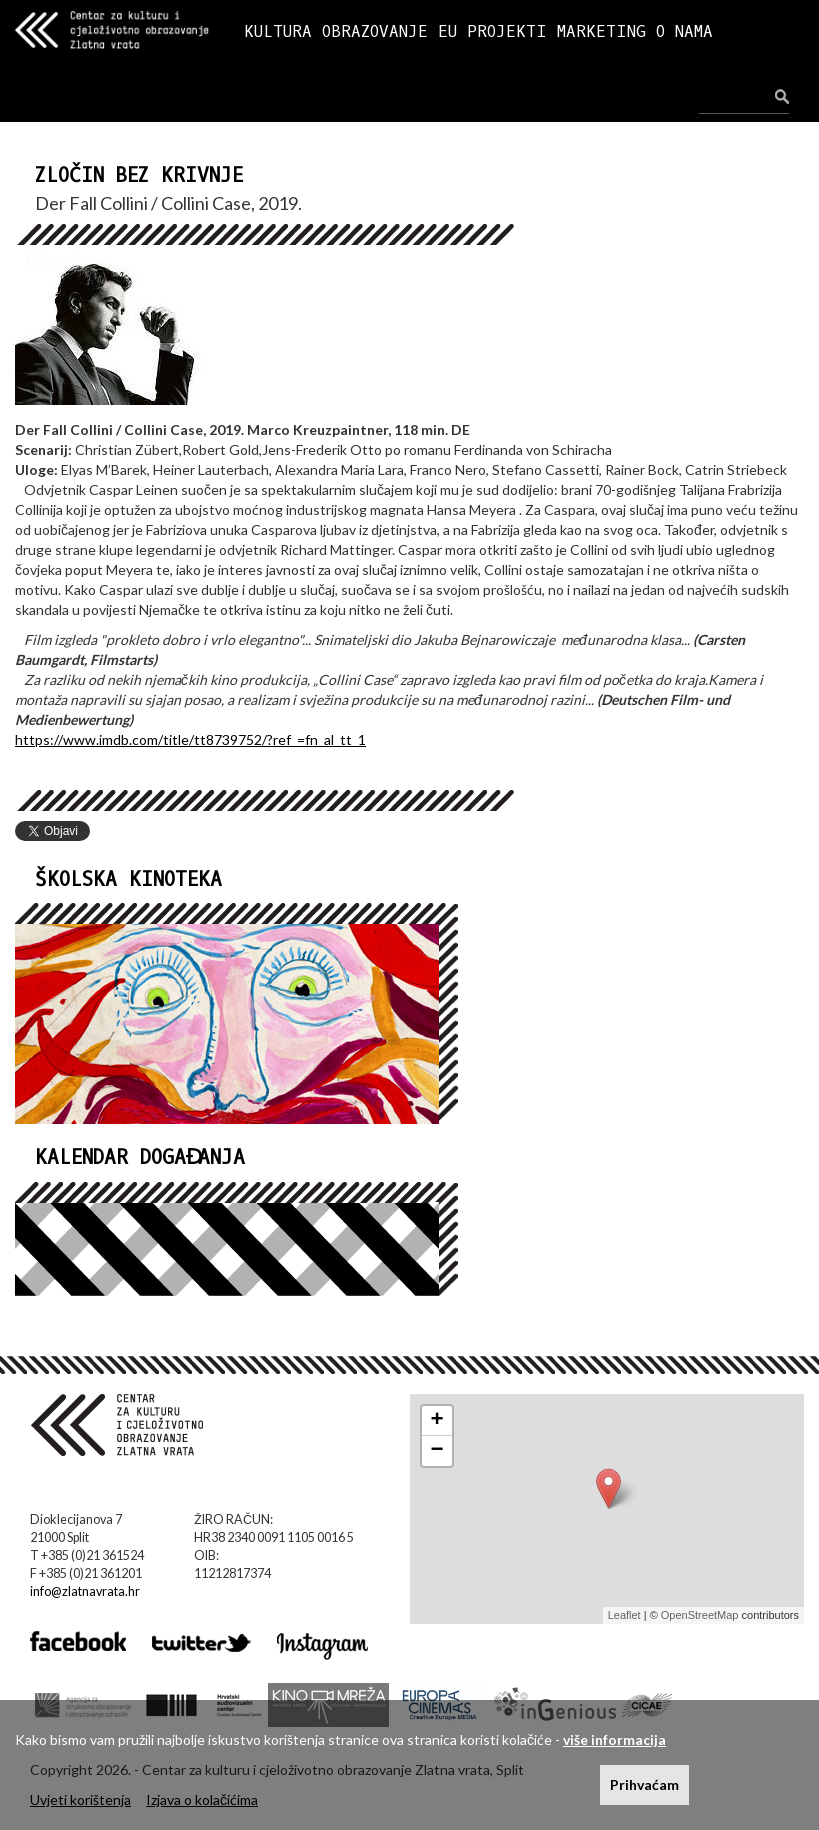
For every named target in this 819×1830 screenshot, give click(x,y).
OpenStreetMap (700, 1615)
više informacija (614, 1739)
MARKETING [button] (601, 31)
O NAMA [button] (684, 31)
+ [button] (436, 1421)
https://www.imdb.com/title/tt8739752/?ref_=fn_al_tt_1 (190, 739)
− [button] (436, 1451)
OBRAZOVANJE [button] (375, 31)
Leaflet (624, 1615)
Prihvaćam (644, 1784)
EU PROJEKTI (492, 31)
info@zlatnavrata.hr (85, 1591)
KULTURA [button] (278, 31)
